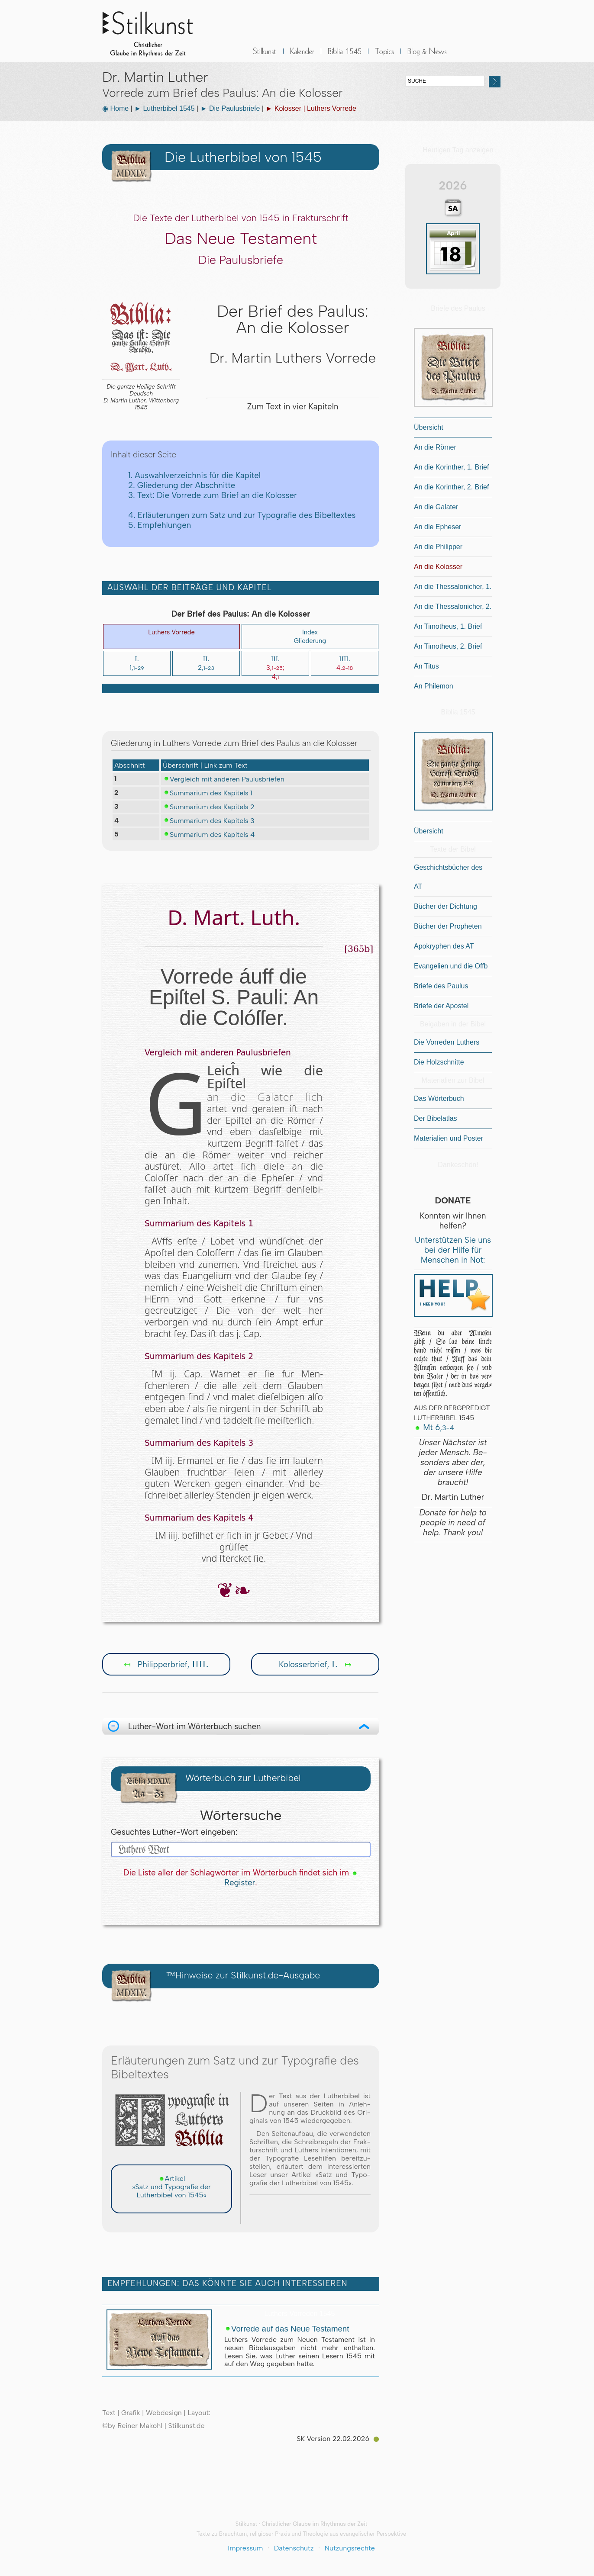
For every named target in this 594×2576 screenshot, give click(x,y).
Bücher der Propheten (448, 926)
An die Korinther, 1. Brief (451, 467)
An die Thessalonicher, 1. (452, 586)
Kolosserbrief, (315, 1664)
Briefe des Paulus (441, 986)
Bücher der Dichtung (445, 906)
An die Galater (436, 507)
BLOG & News (427, 56)
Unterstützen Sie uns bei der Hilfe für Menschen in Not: (453, 1250)
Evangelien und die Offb (451, 966)
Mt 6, (434, 1427)
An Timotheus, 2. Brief (448, 646)
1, (136, 663)
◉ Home (115, 108)
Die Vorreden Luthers (446, 1042)
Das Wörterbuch (439, 1098)
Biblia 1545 (344, 56)
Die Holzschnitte (439, 1062)
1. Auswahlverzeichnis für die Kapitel (194, 475)
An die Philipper (438, 546)
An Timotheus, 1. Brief (448, 626)
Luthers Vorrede (171, 632)
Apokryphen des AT (444, 946)
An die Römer (435, 447)
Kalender (302, 56)
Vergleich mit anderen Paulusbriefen (223, 779)
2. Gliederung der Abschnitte (181, 485)
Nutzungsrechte (350, 2548)
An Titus (426, 666)
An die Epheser (437, 527)
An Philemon (433, 686)
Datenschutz (294, 2548)
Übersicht (428, 427)
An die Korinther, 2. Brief (451, 487)
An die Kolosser (438, 566)
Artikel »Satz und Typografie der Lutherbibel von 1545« (171, 2186)
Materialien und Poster (448, 1138)
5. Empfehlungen (159, 525)
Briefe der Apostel (441, 1006)
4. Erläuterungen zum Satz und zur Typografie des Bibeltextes (241, 515)
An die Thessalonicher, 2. (452, 606)
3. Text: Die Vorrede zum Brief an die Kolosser (212, 495)
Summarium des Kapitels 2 (209, 806)
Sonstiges (384, 56)
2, (206, 663)
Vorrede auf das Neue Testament (286, 2328)
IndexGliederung (310, 636)
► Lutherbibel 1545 (164, 108)
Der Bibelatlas (435, 1118)
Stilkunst (154, 31)
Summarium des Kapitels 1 (207, 792)
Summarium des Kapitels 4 (209, 834)
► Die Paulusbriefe (230, 108)
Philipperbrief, (166, 1664)
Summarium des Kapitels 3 (209, 820)
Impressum (245, 2548)
